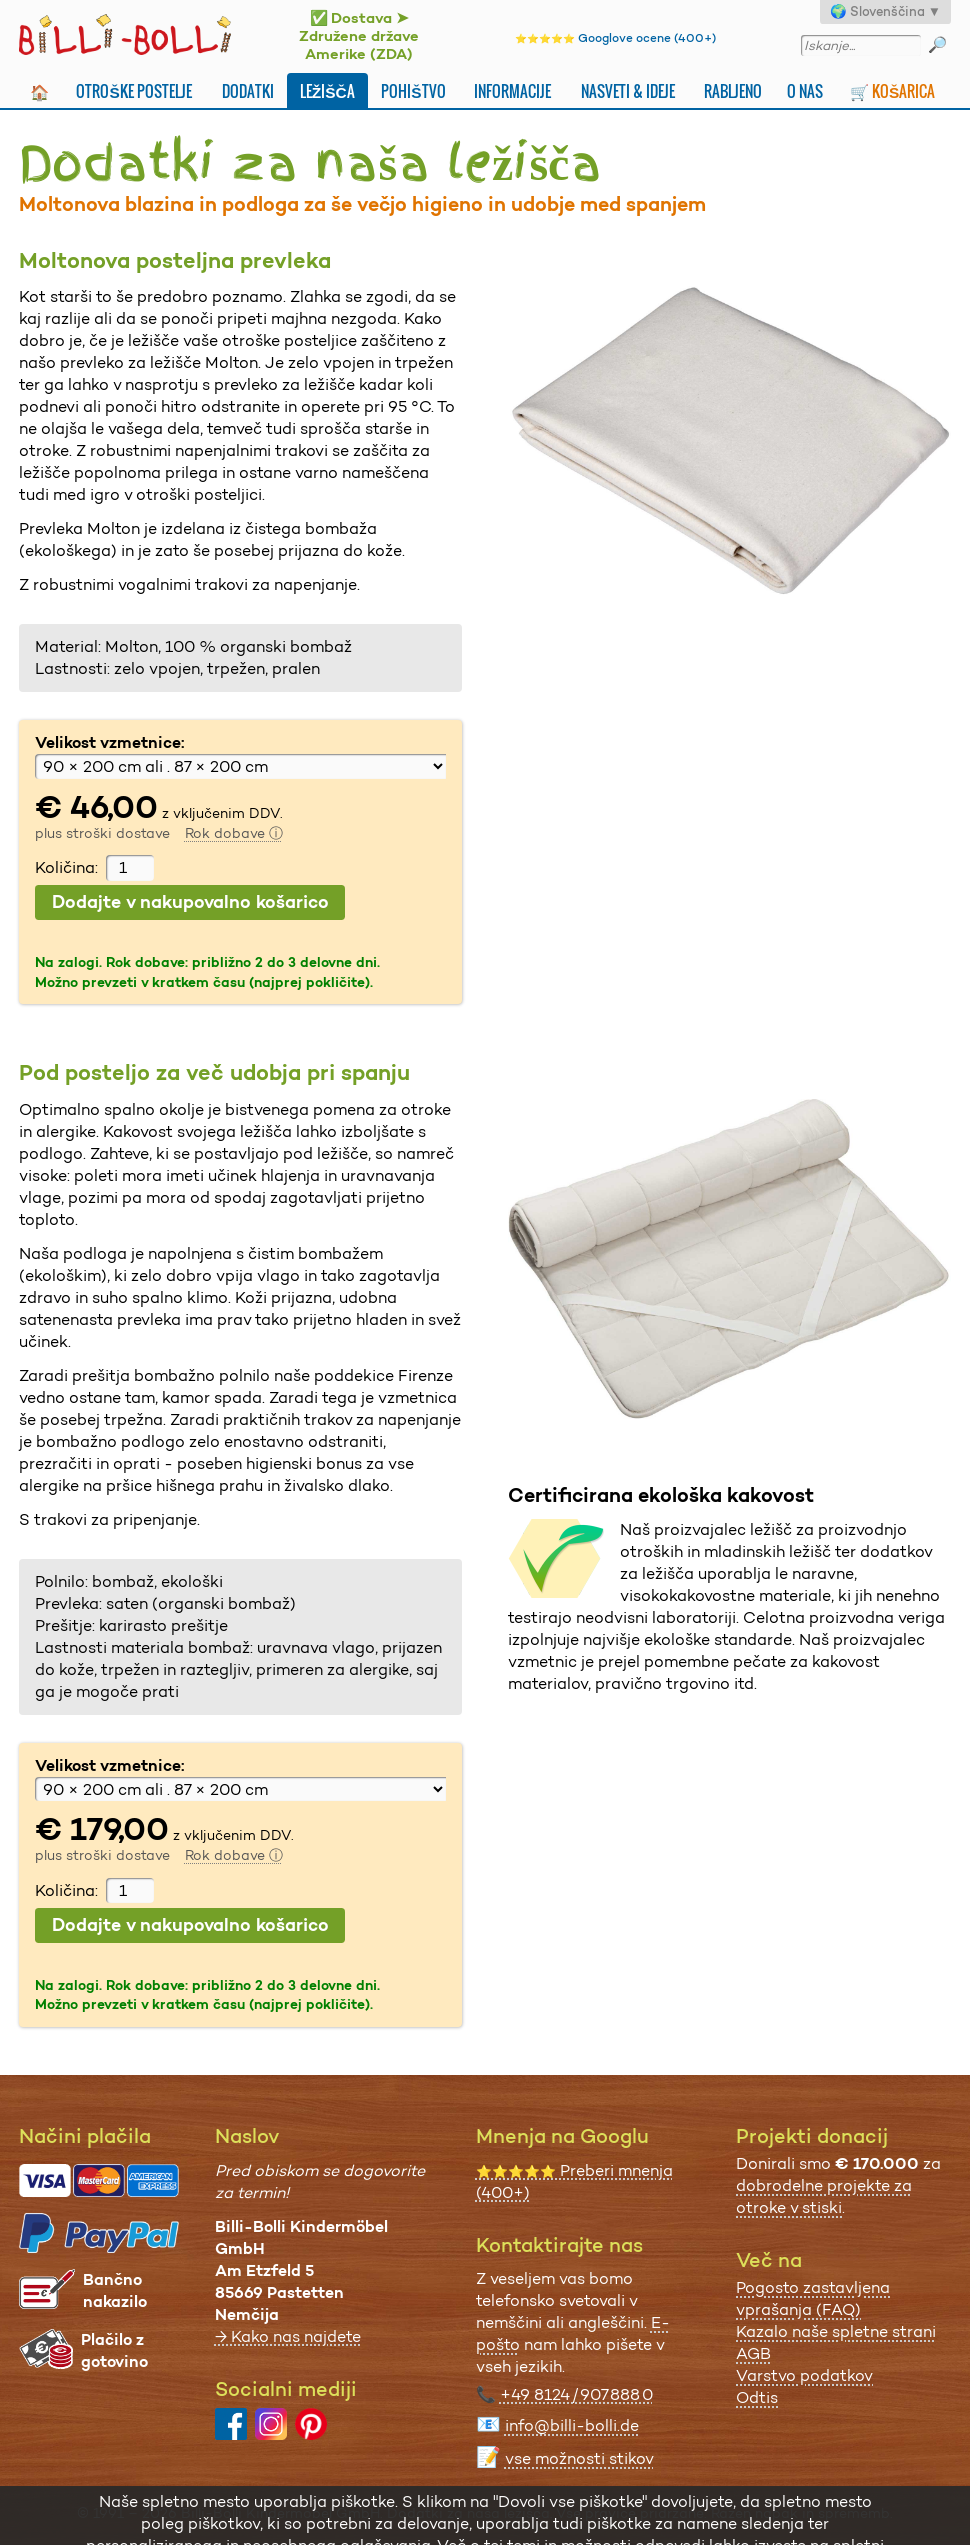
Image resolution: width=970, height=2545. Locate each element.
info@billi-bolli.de (572, 2425)
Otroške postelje (133, 91)
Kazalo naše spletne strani (836, 2331)
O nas (805, 91)
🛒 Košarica (892, 91)
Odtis (757, 2397)
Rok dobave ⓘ (234, 833)
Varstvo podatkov (804, 2375)
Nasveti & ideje (628, 91)
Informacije (512, 91)
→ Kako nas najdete (288, 2336)
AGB (753, 2353)
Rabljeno (733, 91)
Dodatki (248, 91)
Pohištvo (413, 91)
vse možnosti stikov (579, 2458)
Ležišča (327, 91)
